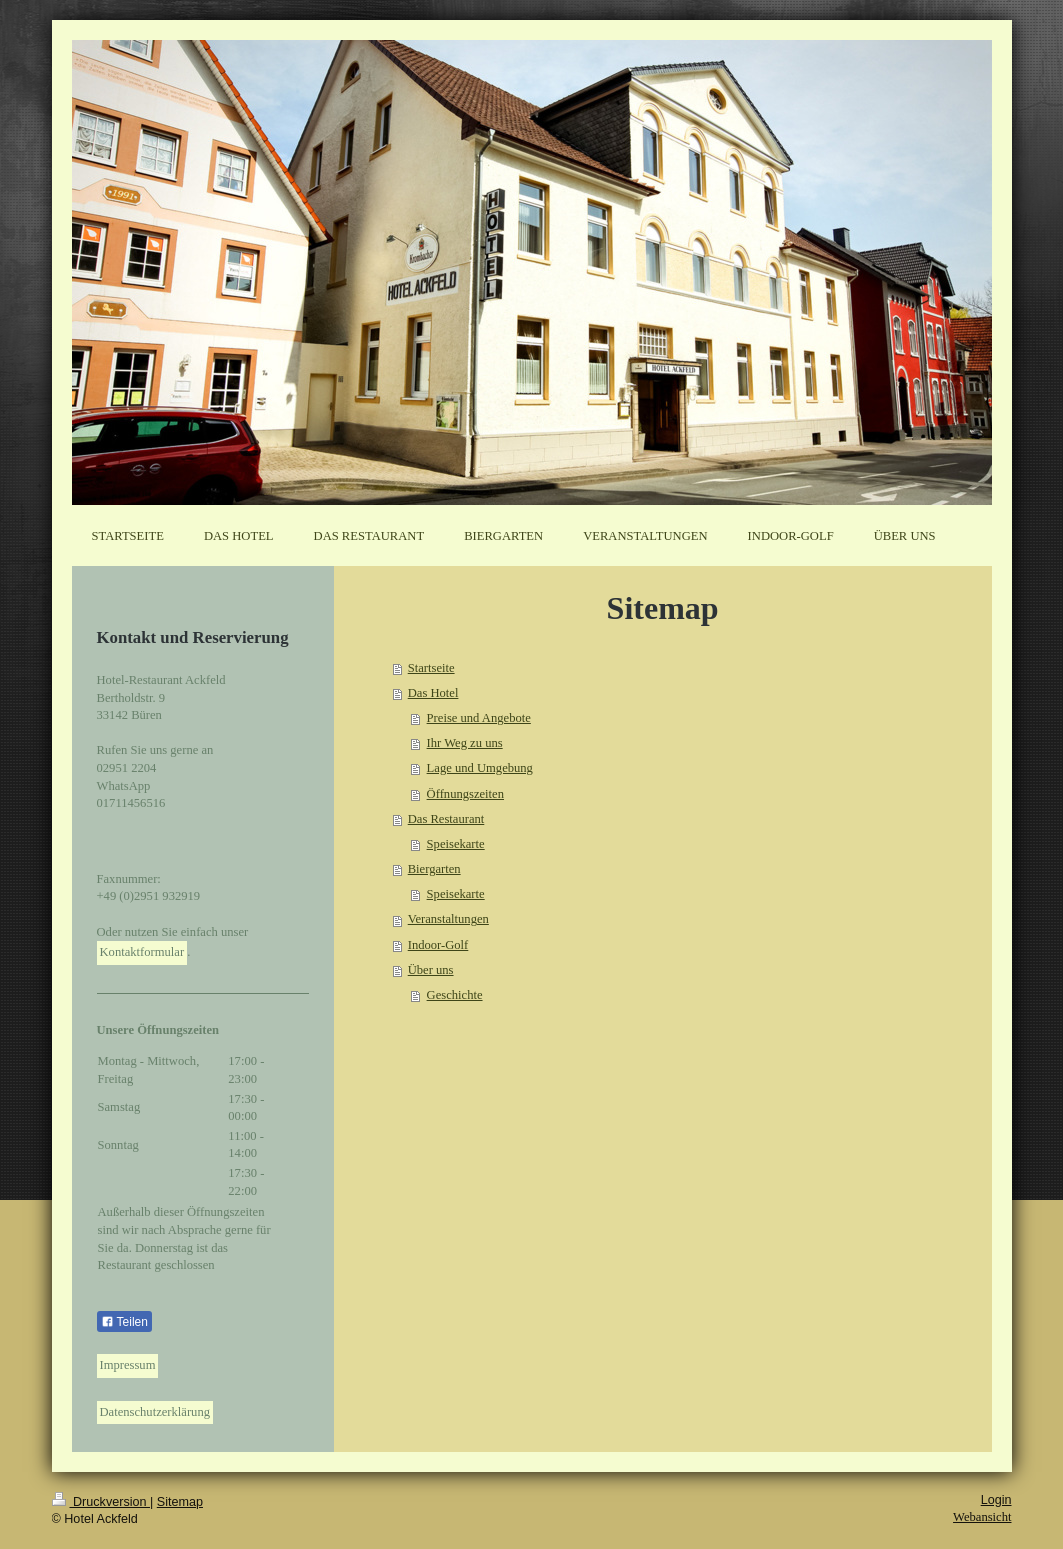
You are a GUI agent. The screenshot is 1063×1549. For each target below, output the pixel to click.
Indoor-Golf (438, 945)
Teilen (124, 1322)
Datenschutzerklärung (155, 1412)
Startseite (431, 668)
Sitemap (180, 1502)
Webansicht (982, 1517)
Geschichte (455, 995)
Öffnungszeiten (465, 794)
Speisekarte (456, 844)
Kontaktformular (142, 952)
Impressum (128, 1365)
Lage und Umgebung (480, 768)
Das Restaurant (446, 819)
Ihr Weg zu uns (465, 743)
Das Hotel (433, 693)
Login (996, 1500)
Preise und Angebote (479, 718)
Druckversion (101, 1502)
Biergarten (434, 869)
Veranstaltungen (448, 919)
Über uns (431, 970)
